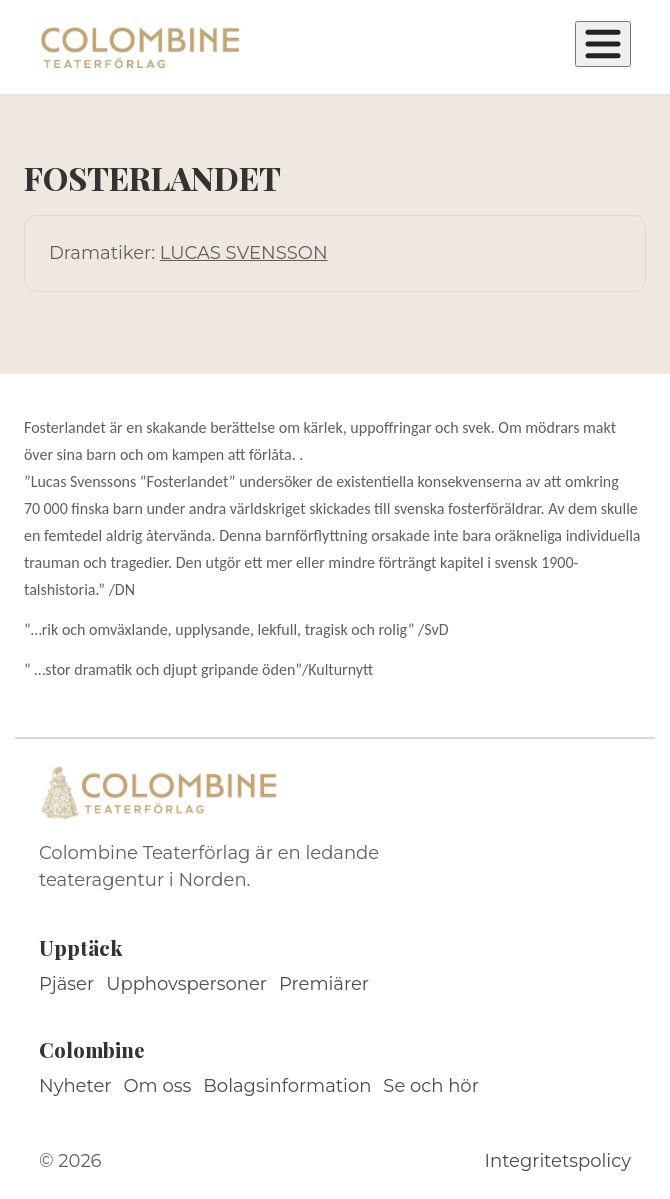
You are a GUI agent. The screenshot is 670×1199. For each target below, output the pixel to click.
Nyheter (75, 1086)
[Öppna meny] (603, 44)
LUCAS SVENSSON (244, 253)
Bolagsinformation (287, 1086)
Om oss (158, 1086)
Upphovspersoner (186, 984)
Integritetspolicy (558, 1161)
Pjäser (66, 984)
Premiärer (324, 984)
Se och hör (431, 1086)
